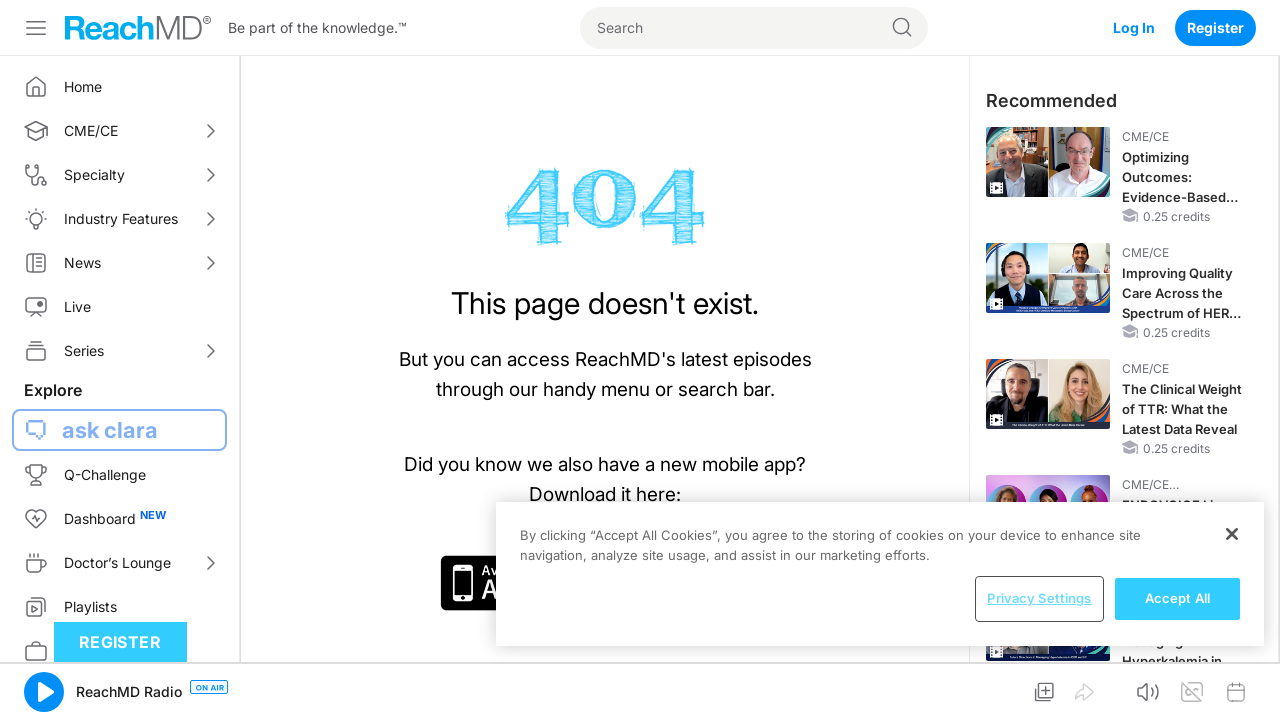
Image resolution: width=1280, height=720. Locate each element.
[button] (44, 692)
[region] (880, 574)
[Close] (1232, 534)
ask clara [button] (110, 430)
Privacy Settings (1039, 598)
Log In (1134, 27)
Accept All (1177, 598)
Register (1215, 27)
